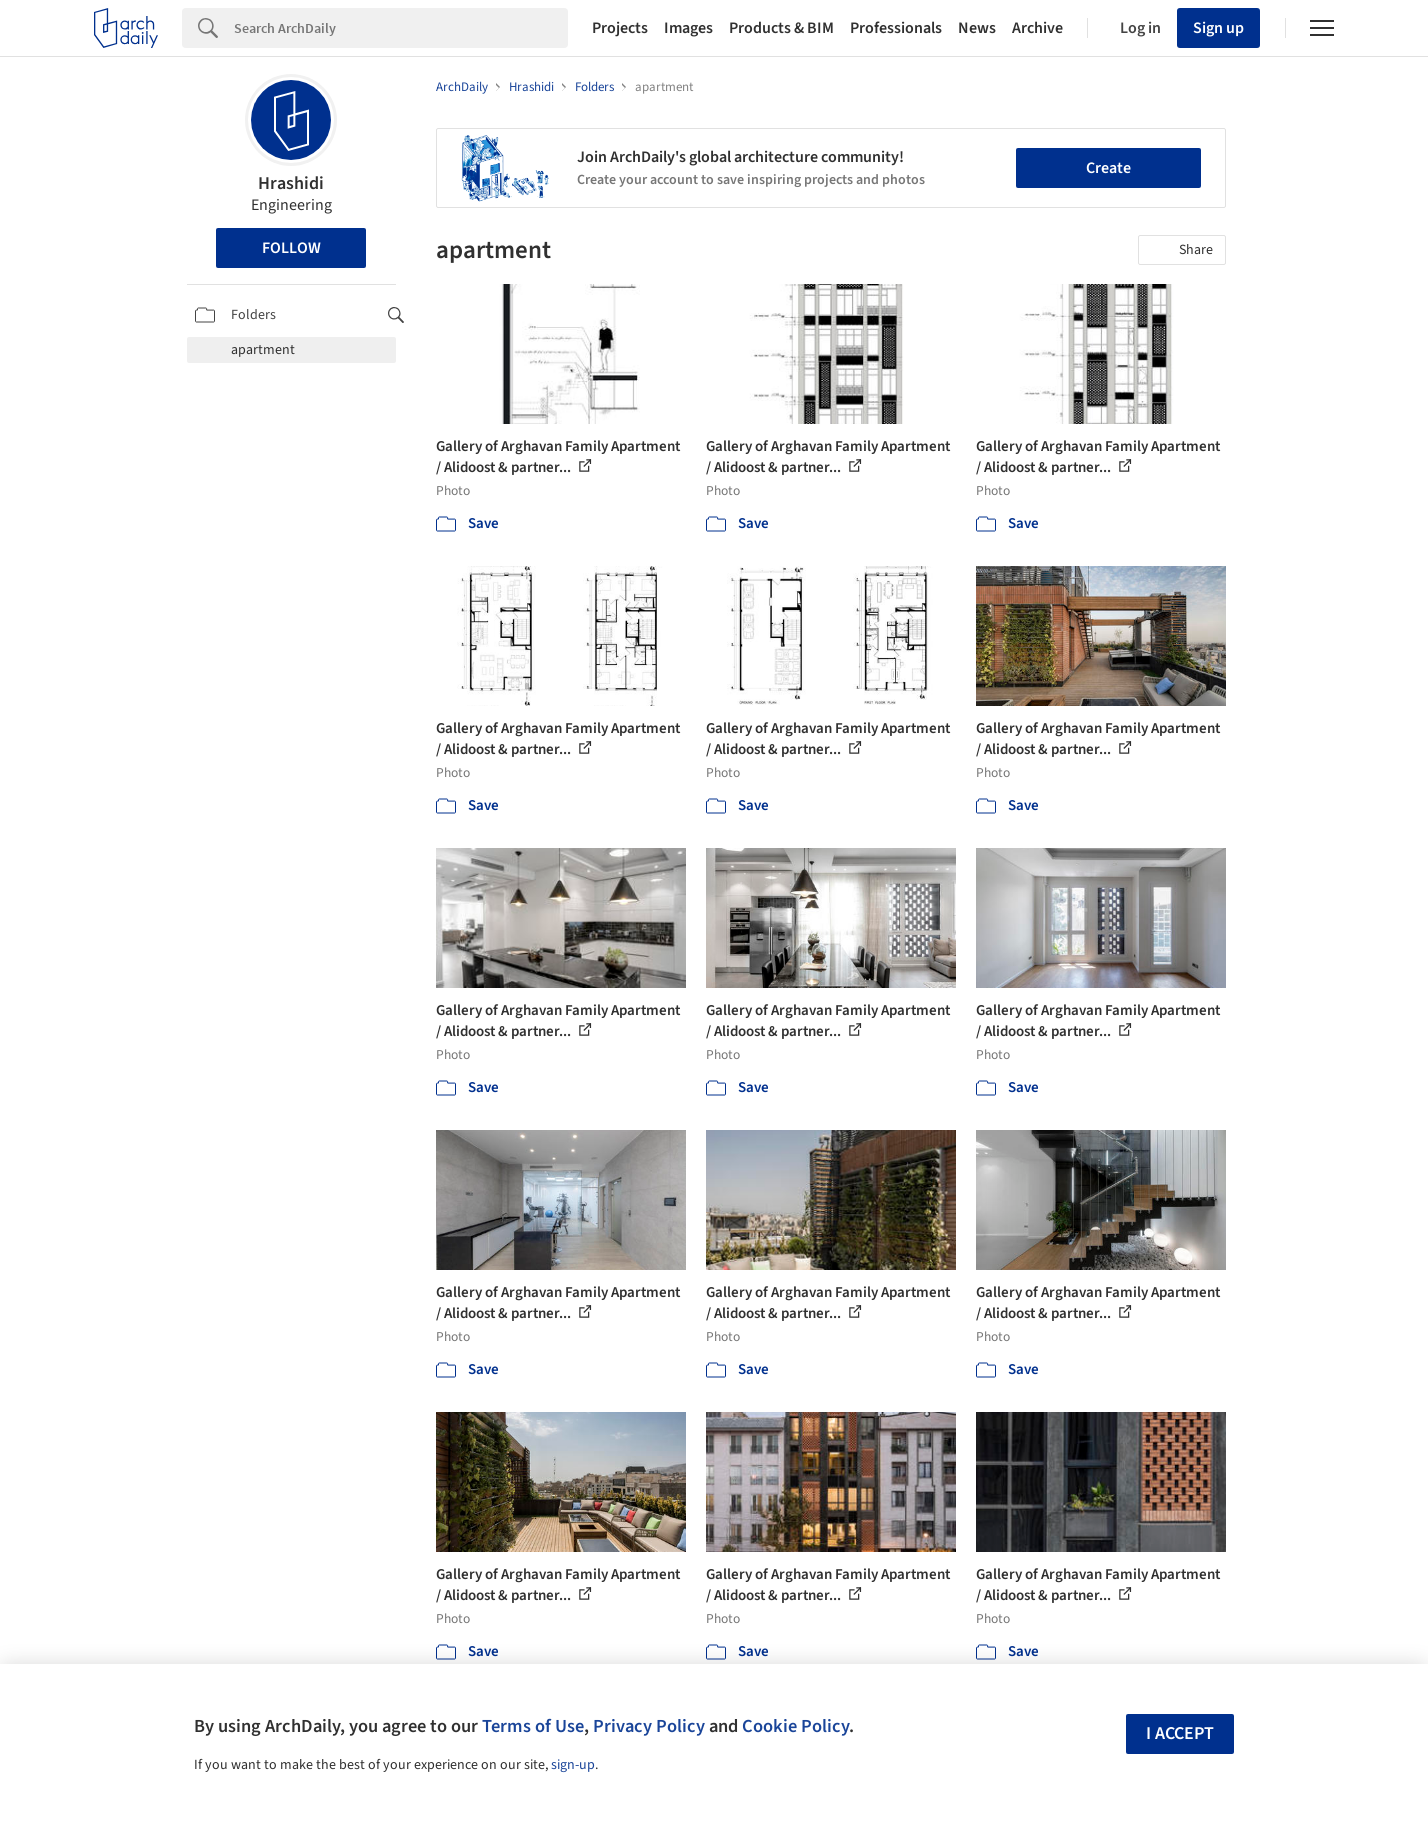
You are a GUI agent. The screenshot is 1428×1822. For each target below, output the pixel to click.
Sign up (1218, 28)
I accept (1180, 1733)
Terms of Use (533, 1726)
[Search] (401, 28)
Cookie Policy (795, 1726)
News (977, 28)
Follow (291, 248)
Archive (1037, 28)
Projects (620, 28)
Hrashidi (291, 183)
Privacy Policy (649, 1726)
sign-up (573, 1765)
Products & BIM (781, 28)
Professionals (896, 28)
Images (688, 28)
